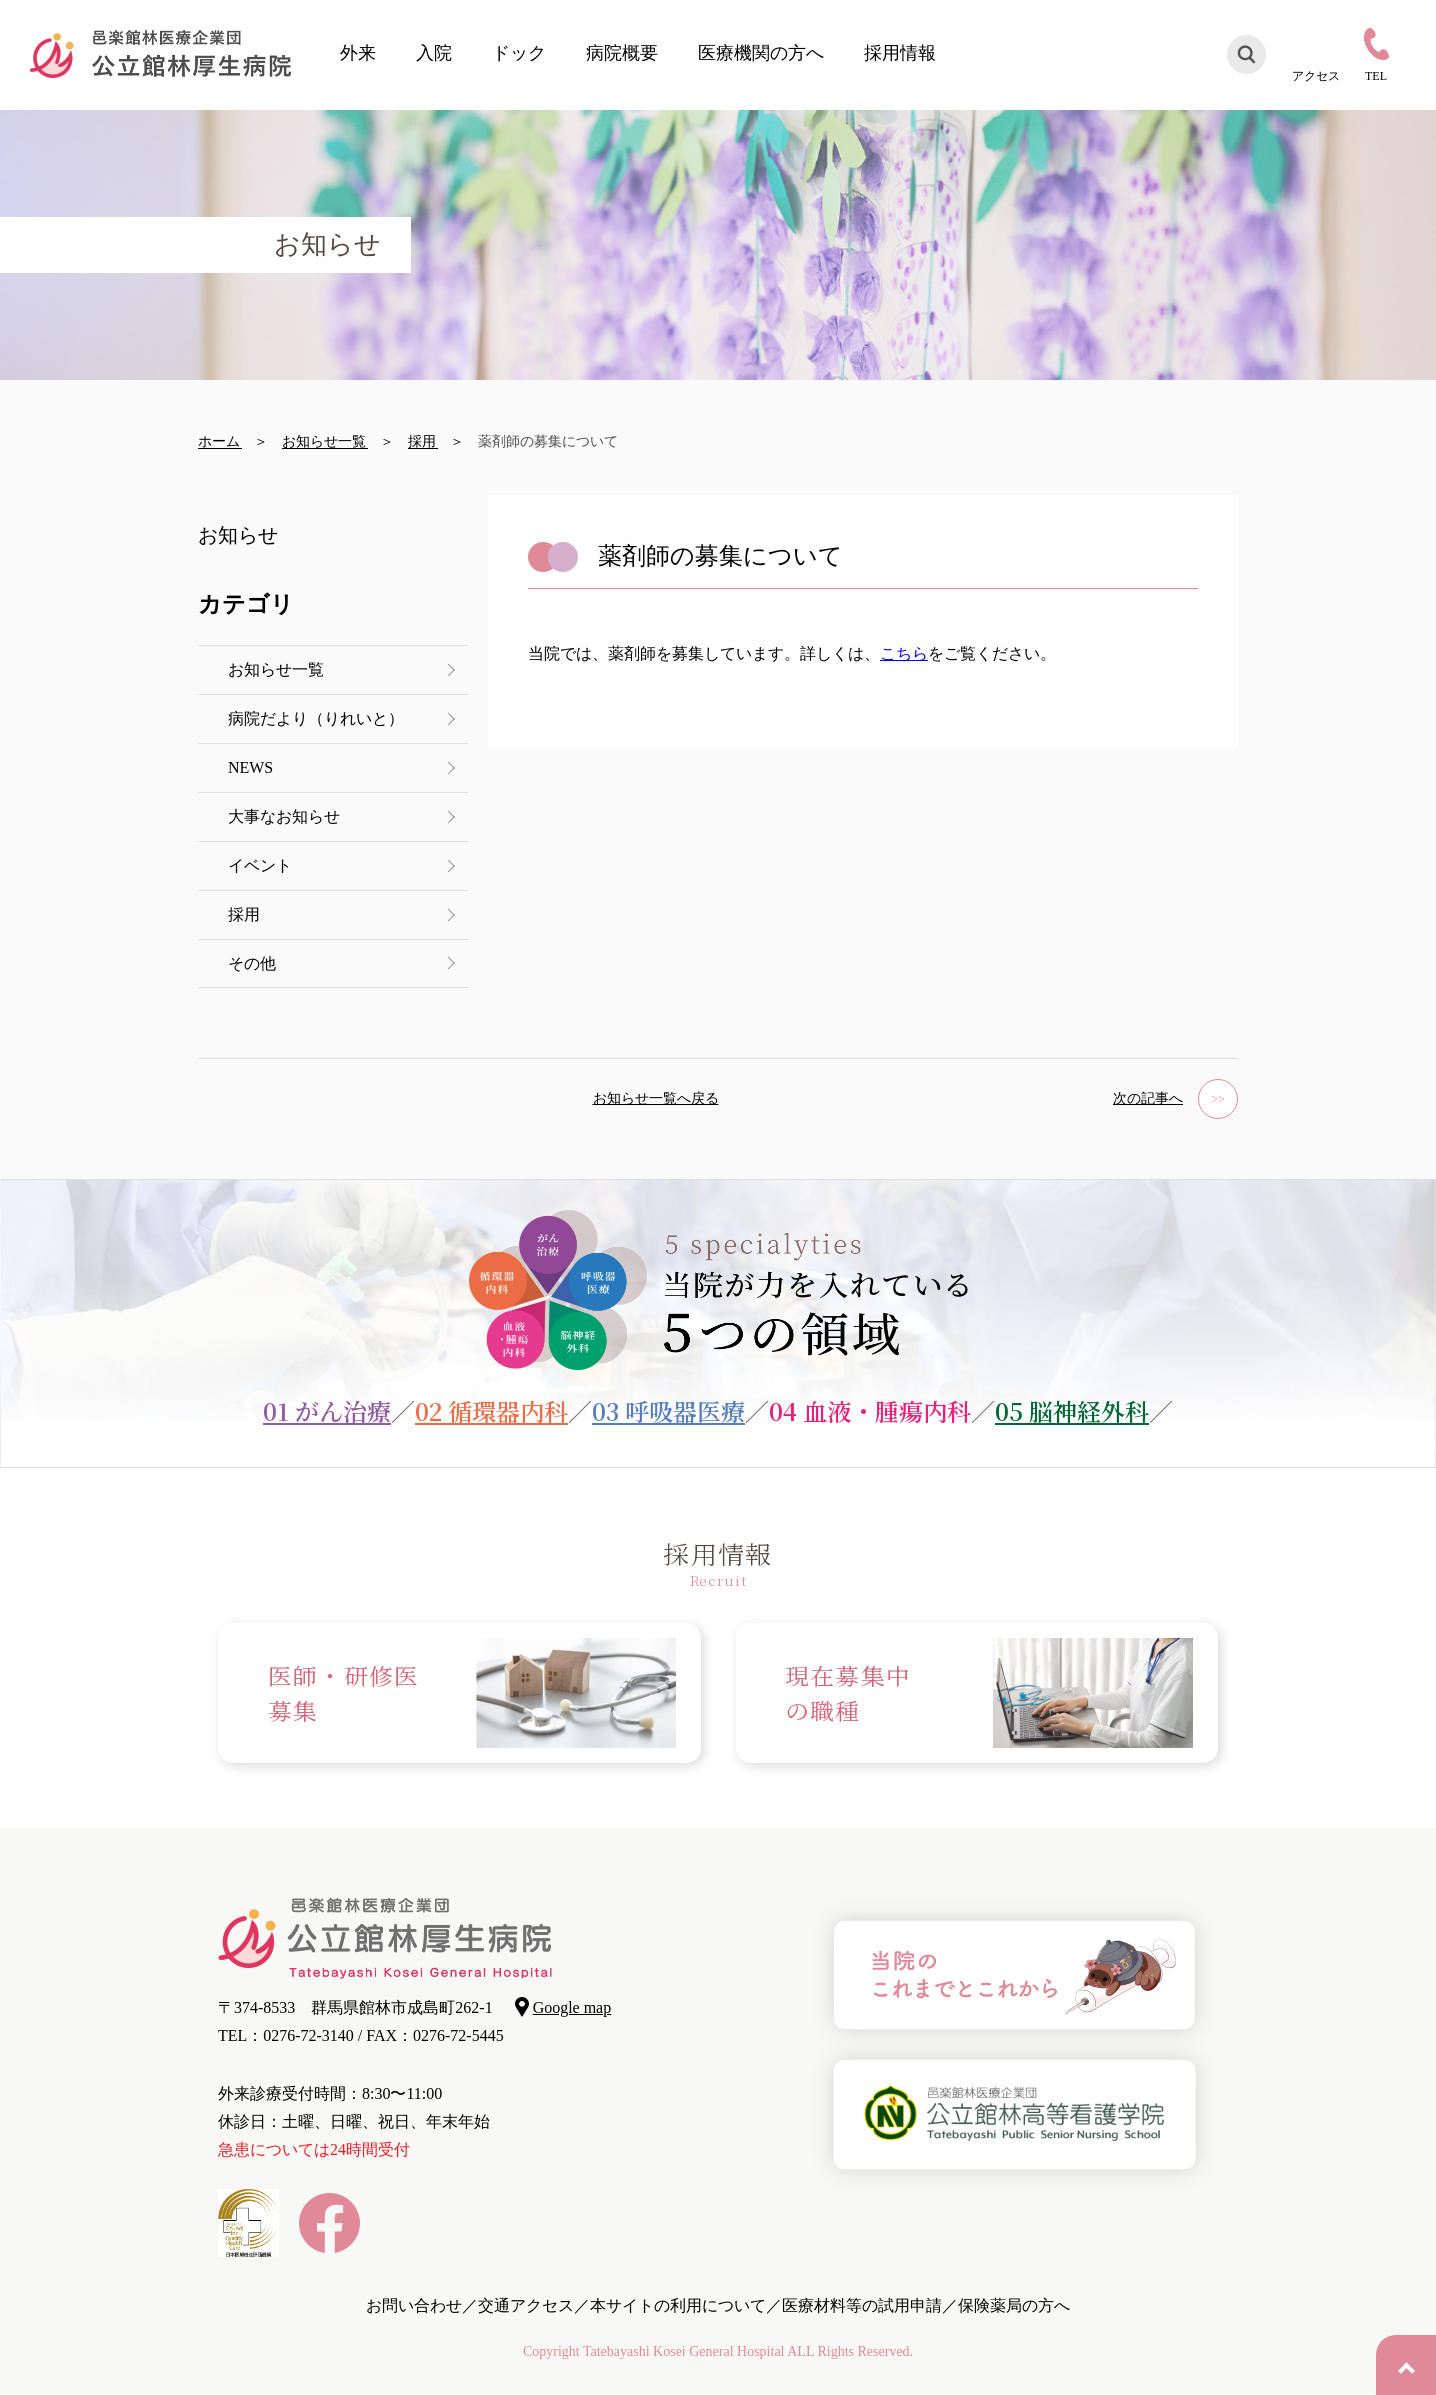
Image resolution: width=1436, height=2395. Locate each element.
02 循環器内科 (491, 1410)
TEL (1376, 75)
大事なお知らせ (284, 816)
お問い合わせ (414, 2305)
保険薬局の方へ (1014, 2305)
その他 (252, 963)
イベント (260, 865)
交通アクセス (526, 2305)
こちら (904, 653)
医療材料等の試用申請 (862, 2305)
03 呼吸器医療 (668, 1410)
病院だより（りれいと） (316, 718)
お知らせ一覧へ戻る (656, 1099)
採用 (244, 914)
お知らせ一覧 (276, 669)
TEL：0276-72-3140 (286, 2035)
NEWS (250, 767)
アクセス (1316, 75)
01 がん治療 (327, 1410)
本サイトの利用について (678, 2305)
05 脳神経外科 (1072, 1410)
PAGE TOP (1406, 2365)
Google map (572, 2007)
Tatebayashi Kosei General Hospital (684, 2351)
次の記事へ (1148, 1099)
